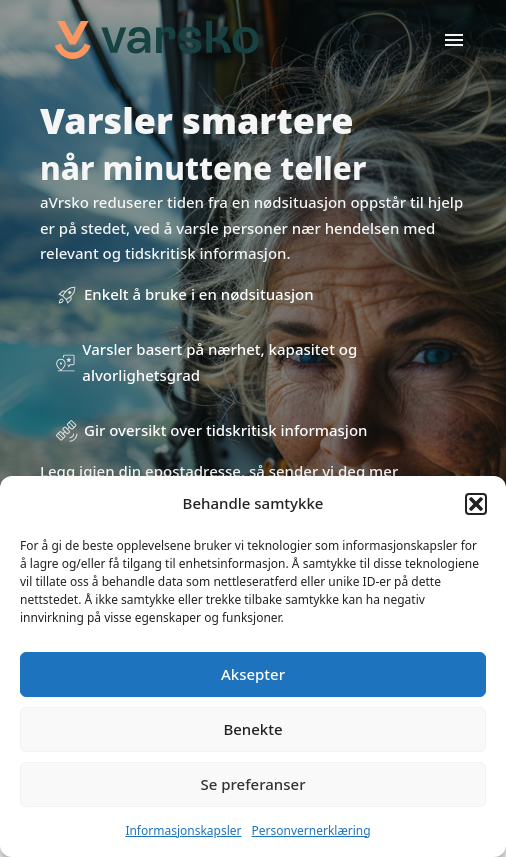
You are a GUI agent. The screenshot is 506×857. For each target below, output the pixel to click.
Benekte (252, 729)
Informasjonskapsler (183, 830)
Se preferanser (253, 784)
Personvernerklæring (311, 830)
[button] (476, 504)
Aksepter (253, 674)
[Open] (454, 40)
